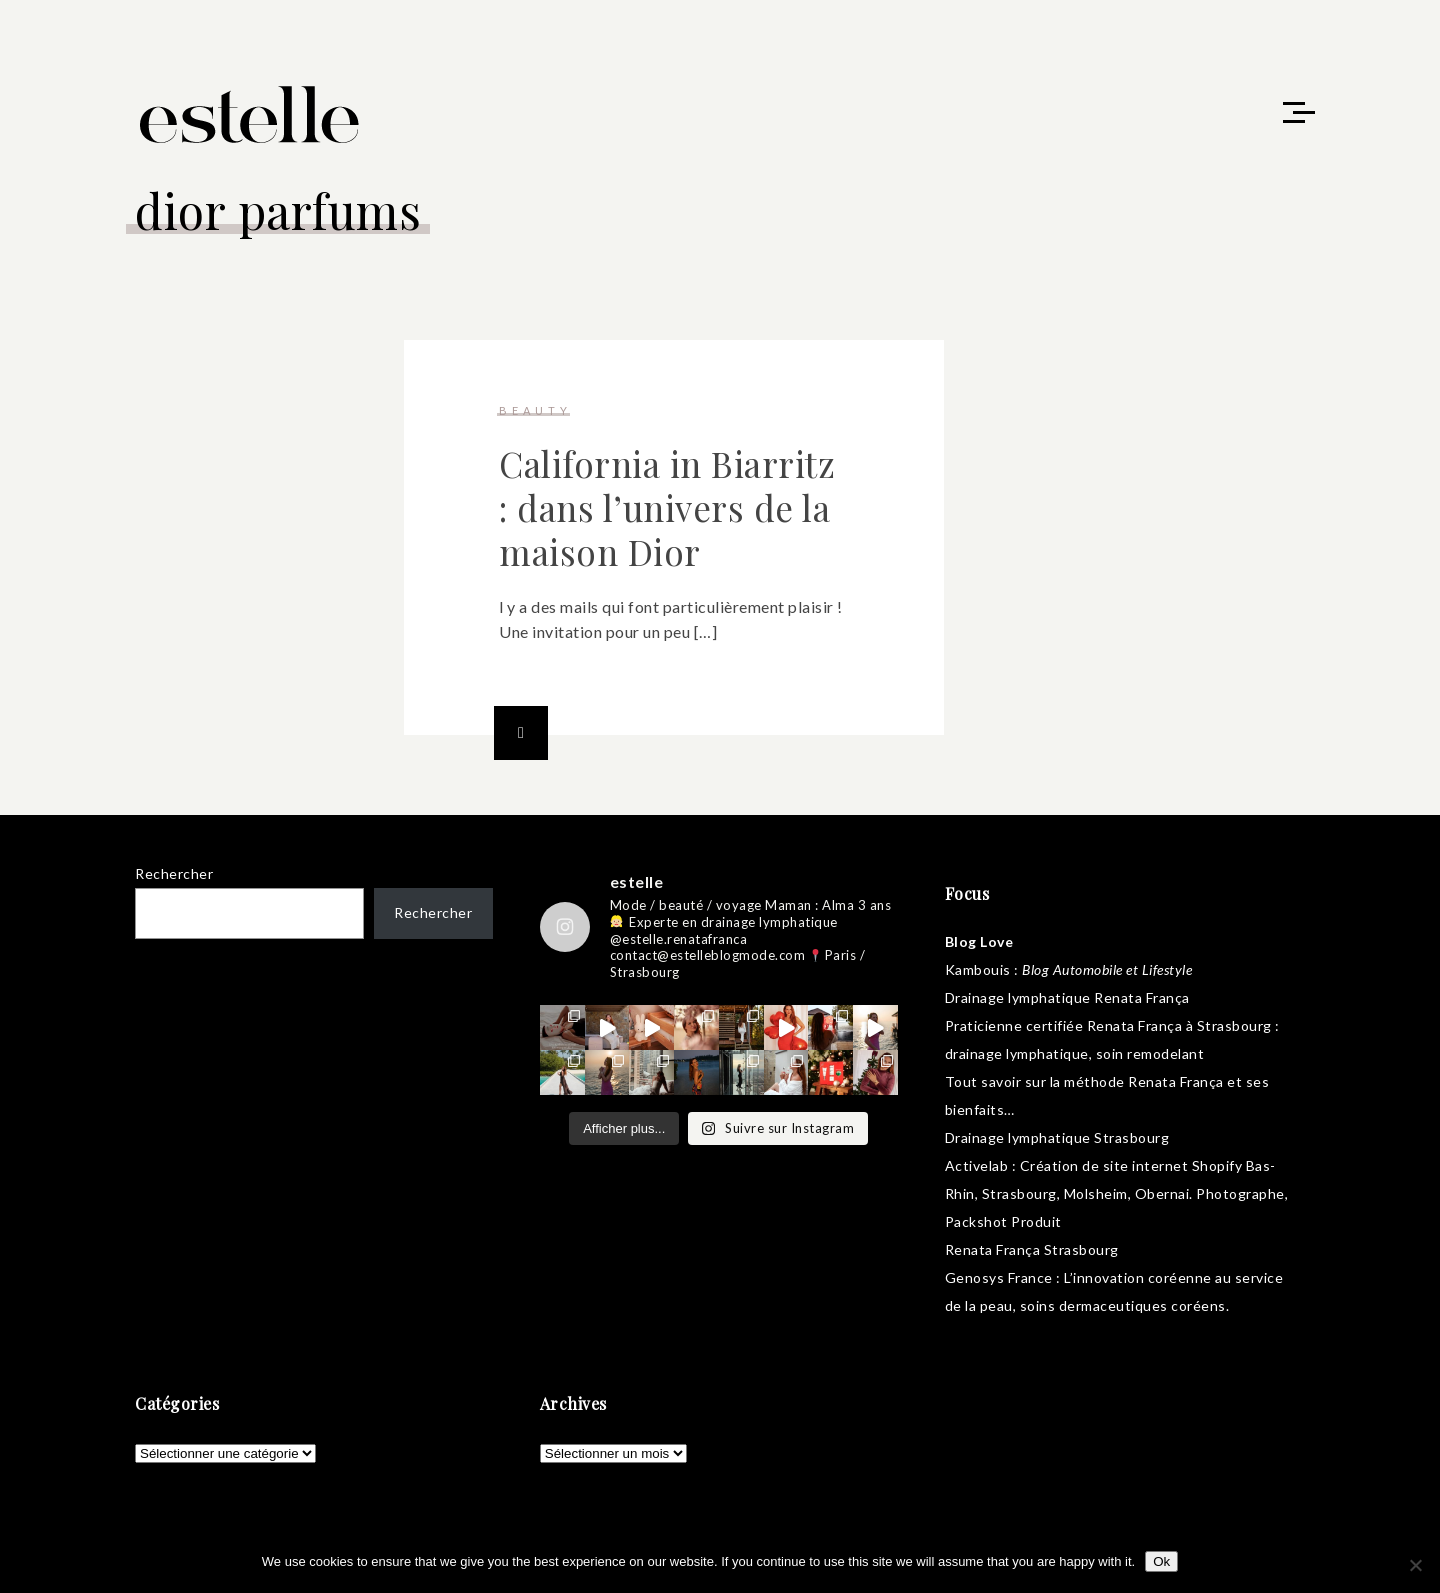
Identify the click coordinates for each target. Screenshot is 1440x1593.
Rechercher (174, 873)
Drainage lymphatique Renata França (1067, 997)
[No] (1415, 1565)
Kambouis (978, 969)
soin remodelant (1150, 1053)
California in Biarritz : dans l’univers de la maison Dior (667, 507)
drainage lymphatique (1017, 1053)
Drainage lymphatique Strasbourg (1057, 1137)
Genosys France (999, 1277)
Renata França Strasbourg (1032, 1249)
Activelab (977, 1165)
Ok (1161, 1561)
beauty (535, 410)
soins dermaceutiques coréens (1123, 1305)
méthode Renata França (1144, 1081)
